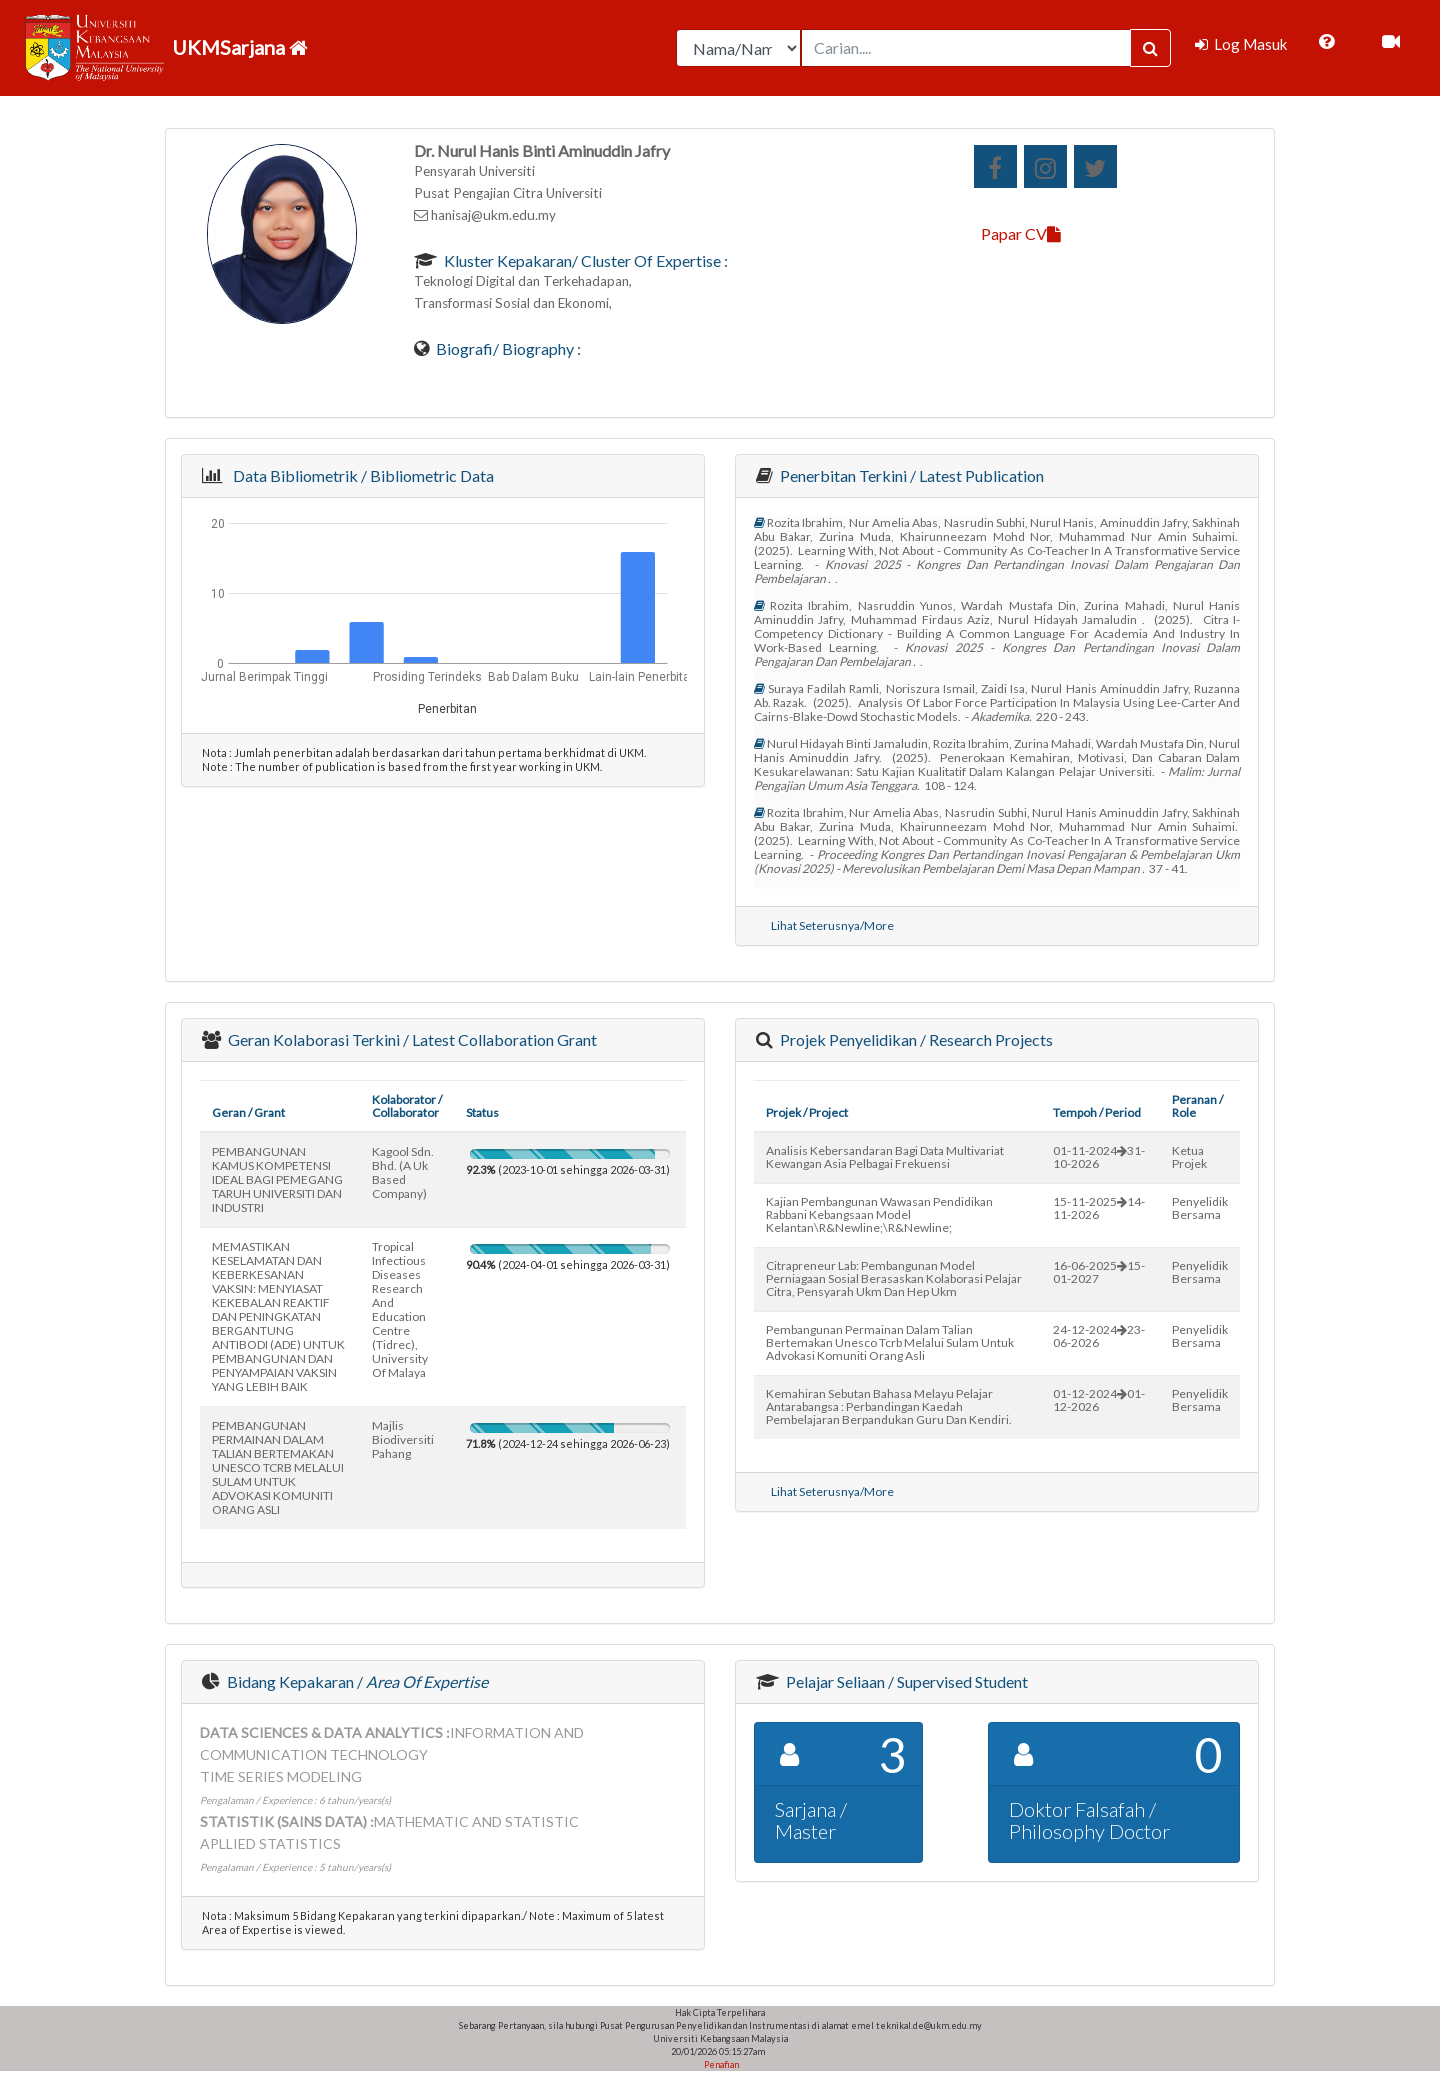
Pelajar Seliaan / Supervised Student (905, 1681)
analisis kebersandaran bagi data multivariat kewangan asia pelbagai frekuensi (885, 1157)
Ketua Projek (1189, 1157)
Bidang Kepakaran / (356, 1681)
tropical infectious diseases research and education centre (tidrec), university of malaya (400, 1309)
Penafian (720, 2064)
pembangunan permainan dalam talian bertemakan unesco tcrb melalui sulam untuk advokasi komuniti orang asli (890, 1342)
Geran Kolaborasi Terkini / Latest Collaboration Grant (411, 1039)
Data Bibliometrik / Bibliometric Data (360, 475)
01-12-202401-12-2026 (1099, 1400)
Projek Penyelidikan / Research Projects (915, 1039)
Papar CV (1021, 233)
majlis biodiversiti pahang (403, 1439)
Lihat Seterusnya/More (832, 925)
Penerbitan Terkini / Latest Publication (910, 475)
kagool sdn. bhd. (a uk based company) (403, 1172)
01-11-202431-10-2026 (1099, 1157)
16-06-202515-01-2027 (1099, 1272)
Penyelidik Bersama (1200, 1208)
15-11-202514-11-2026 (1099, 1208)
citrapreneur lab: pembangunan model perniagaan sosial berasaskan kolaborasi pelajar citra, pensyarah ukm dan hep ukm (894, 1278)
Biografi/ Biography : (507, 348)
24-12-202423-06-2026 (1099, 1336)
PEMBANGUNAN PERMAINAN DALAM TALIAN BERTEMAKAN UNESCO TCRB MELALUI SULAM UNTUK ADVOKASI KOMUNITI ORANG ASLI (278, 1467)
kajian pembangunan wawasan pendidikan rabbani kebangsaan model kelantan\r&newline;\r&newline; (879, 1214)
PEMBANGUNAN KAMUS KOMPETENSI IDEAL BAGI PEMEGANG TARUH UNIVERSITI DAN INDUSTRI (277, 1179)
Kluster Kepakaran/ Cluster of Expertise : (584, 260)
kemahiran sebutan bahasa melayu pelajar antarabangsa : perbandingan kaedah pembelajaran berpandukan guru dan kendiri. (889, 1406)
